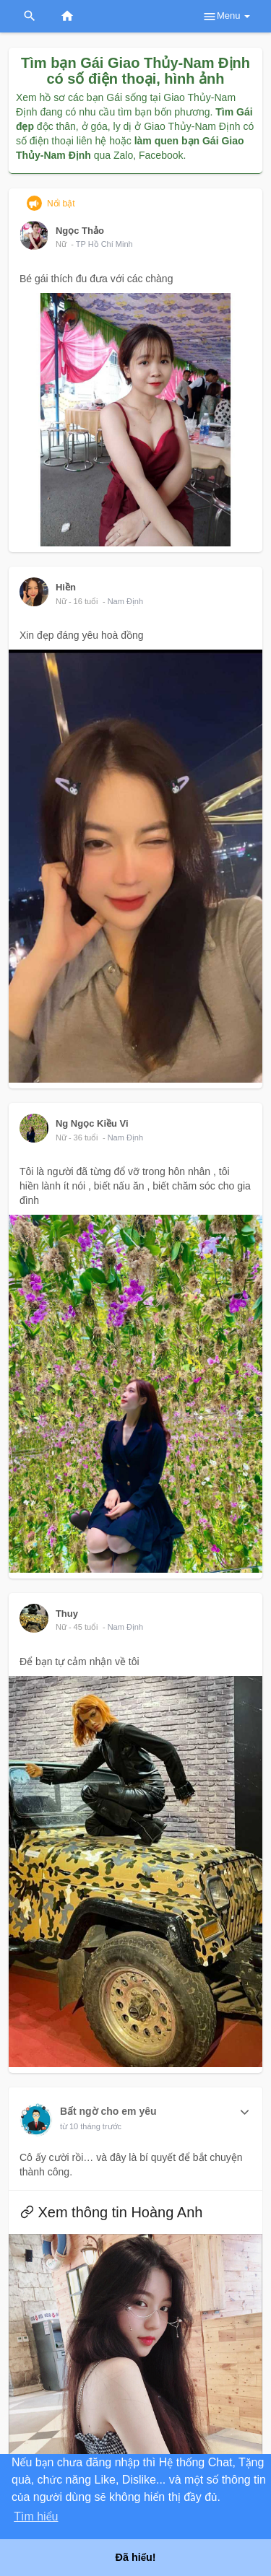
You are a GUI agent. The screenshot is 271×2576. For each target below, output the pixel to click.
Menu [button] (226, 16)
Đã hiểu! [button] (135, 2557)
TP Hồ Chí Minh (104, 244)
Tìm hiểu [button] (36, 2516)
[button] (244, 2112)
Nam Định (125, 601)
